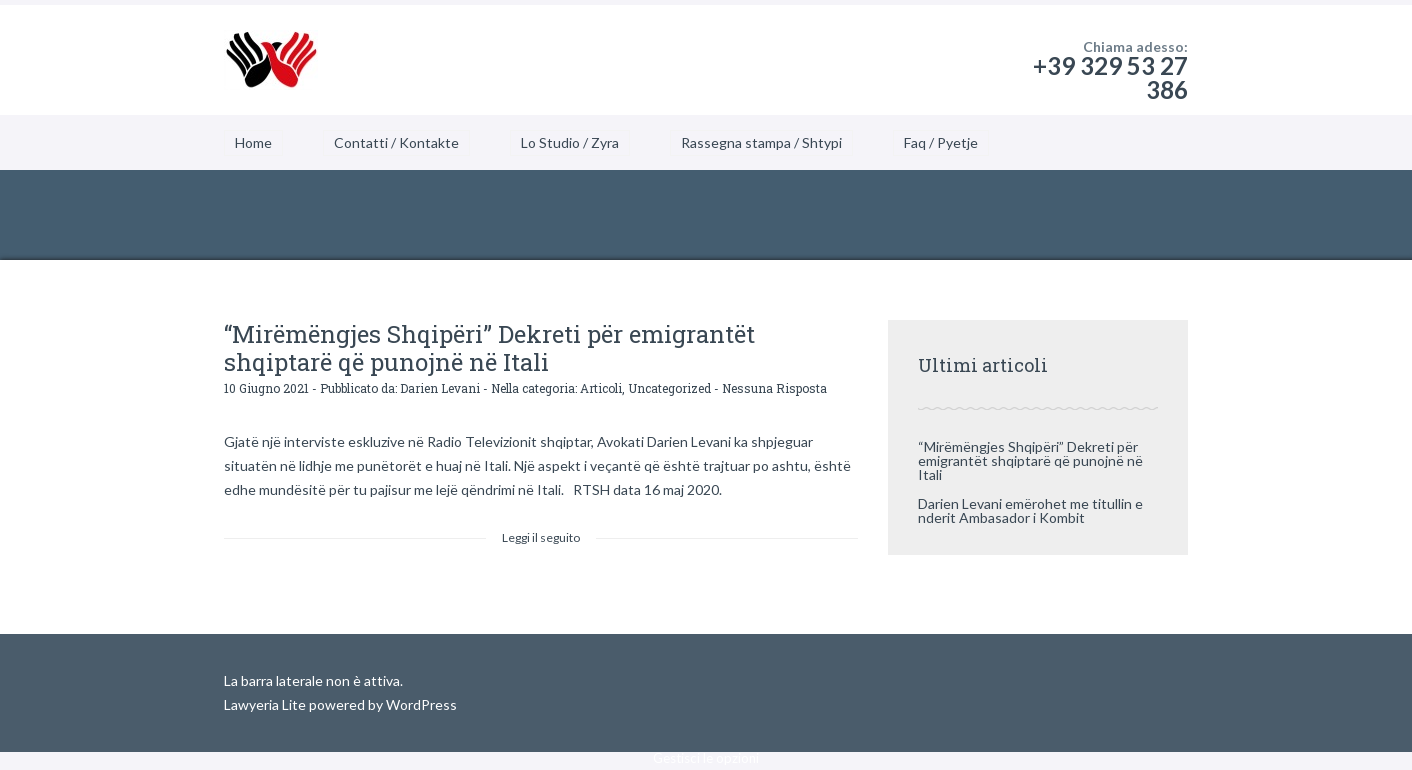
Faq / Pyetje (941, 142)
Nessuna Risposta (774, 388)
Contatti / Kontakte (396, 142)
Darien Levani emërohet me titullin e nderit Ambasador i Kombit (1030, 510)
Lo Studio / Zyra (570, 142)
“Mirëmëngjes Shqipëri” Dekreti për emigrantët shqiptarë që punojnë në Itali (489, 348)
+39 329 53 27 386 (1110, 77)
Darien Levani (440, 388)
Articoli (601, 388)
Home (253, 142)
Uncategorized (669, 388)
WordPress (420, 704)
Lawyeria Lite (266, 704)
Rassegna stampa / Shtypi (761, 142)
